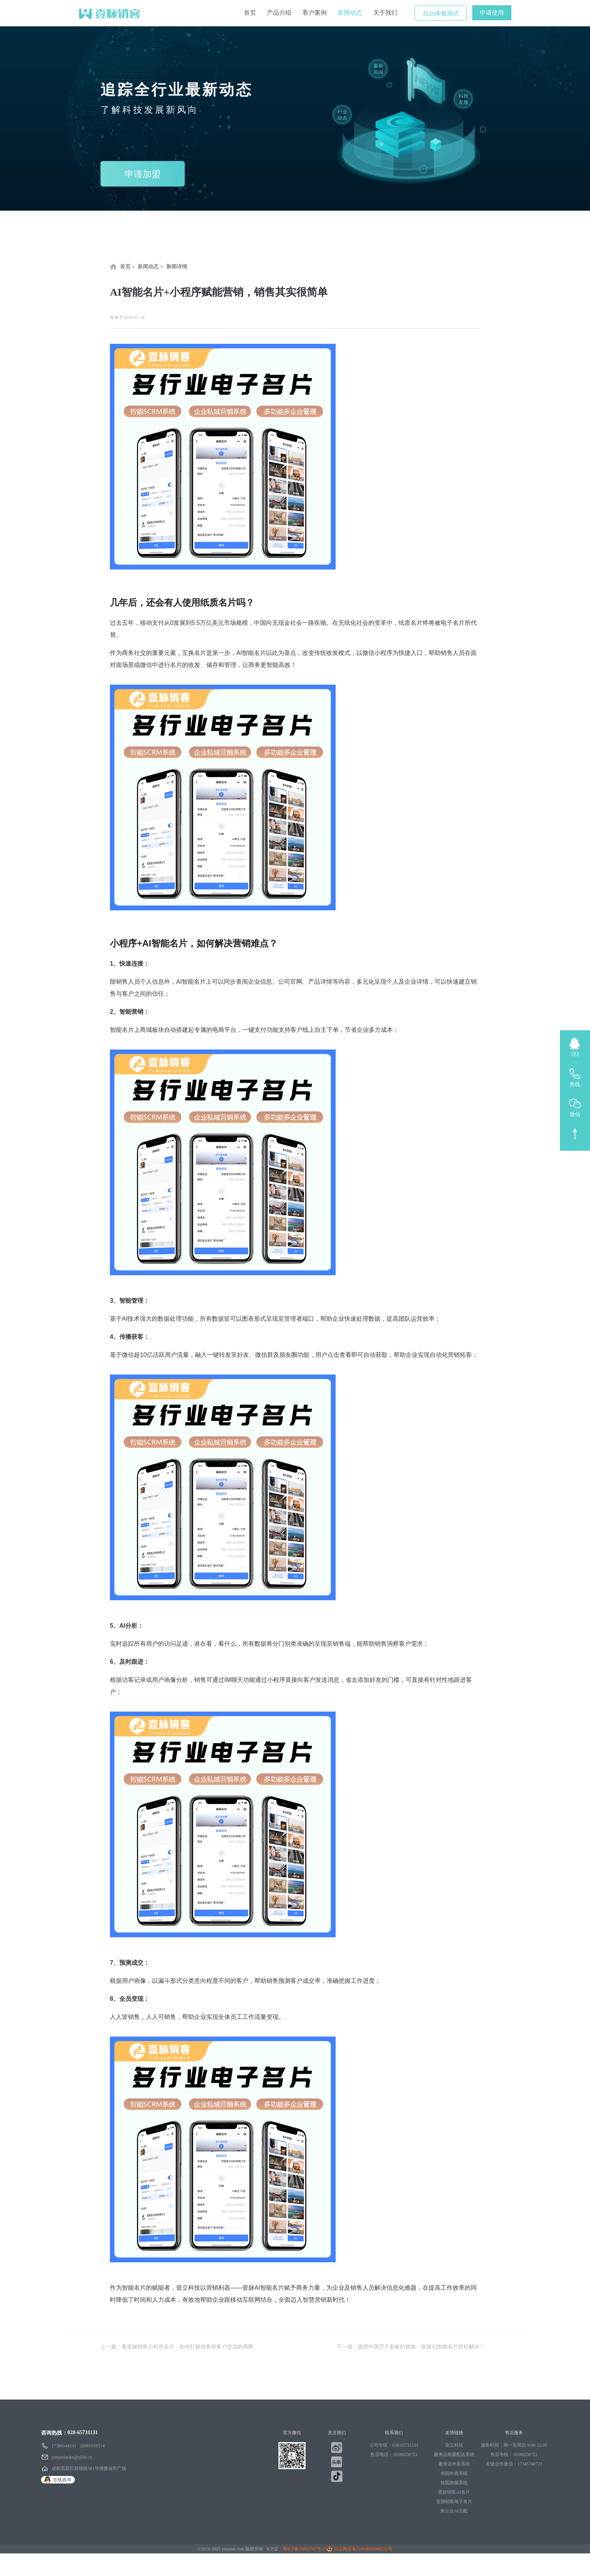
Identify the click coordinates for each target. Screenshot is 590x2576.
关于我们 (385, 12)
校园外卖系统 (454, 2473)
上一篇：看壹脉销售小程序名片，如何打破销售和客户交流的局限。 (179, 2347)
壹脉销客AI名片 (454, 2492)
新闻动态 (350, 12)
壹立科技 (454, 2445)
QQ (575, 1054)
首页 (250, 12)
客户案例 (315, 12)
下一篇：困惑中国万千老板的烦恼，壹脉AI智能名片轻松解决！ (411, 2347)
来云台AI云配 (454, 2511)
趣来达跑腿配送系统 (454, 2454)
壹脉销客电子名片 (454, 2501)
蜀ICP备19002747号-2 (304, 2549)
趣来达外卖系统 (454, 2464)
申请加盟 (143, 174)
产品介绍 (279, 12)
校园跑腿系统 (454, 2482)
